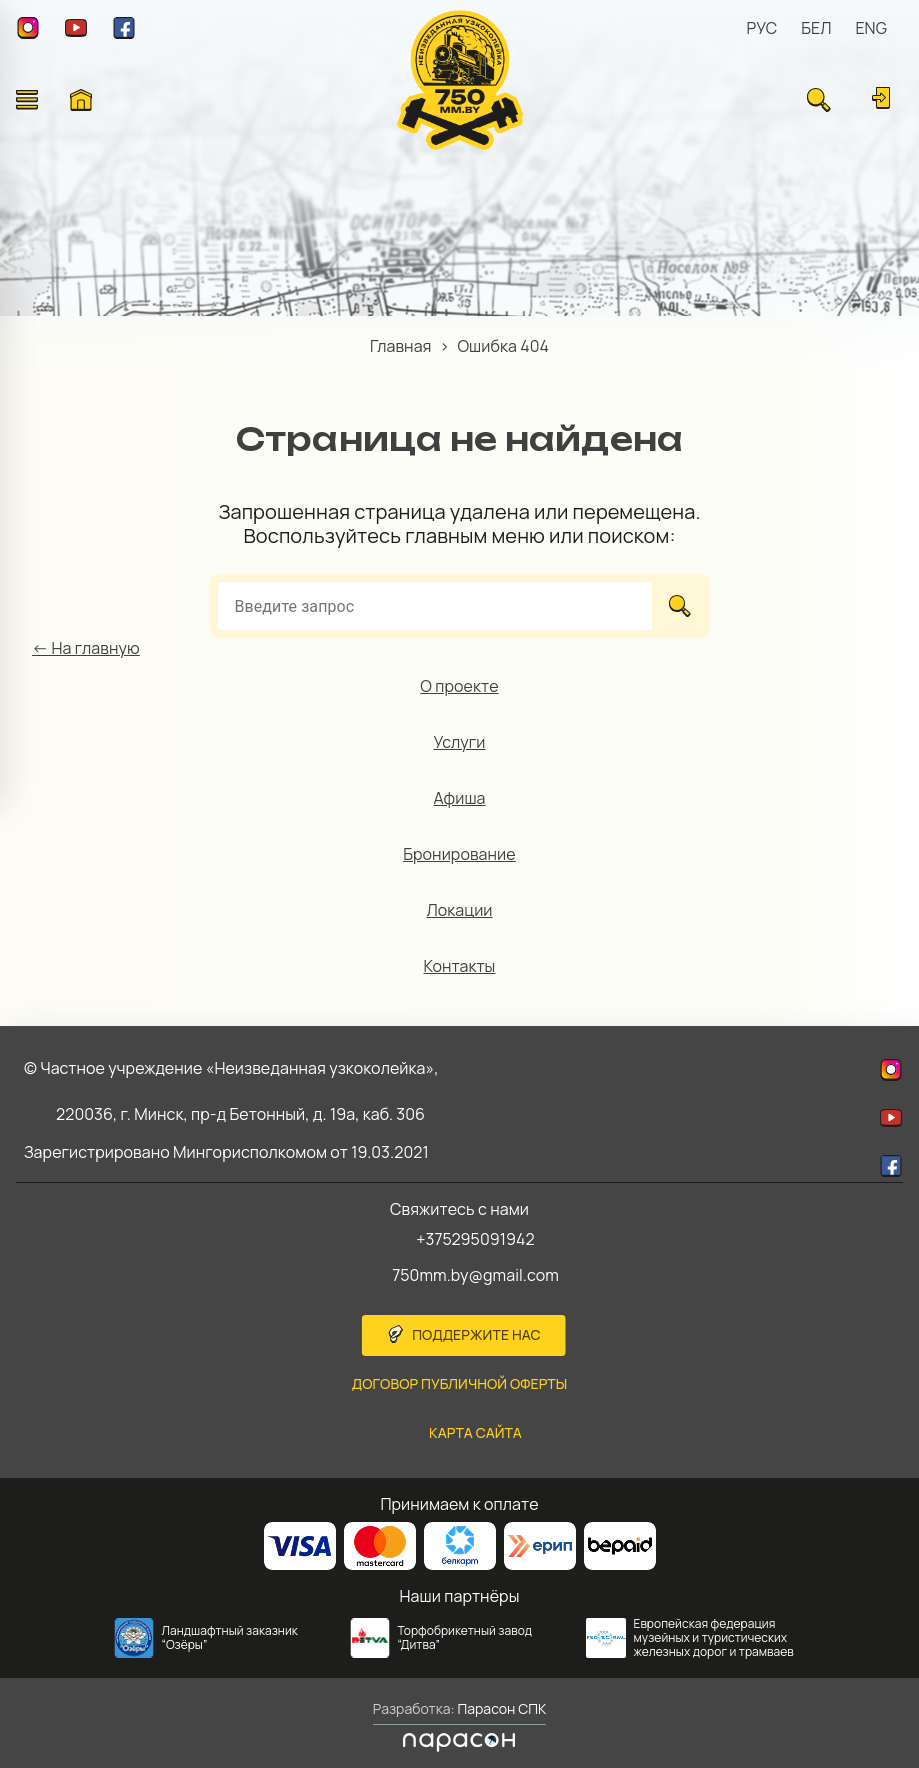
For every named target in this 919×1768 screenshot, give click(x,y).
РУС (762, 28)
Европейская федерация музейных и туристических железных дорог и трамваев (714, 1637)
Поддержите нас (476, 1334)
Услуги (460, 742)
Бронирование (459, 854)
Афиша (459, 798)
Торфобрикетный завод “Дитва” (465, 1637)
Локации (459, 910)
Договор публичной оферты (460, 1383)
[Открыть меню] (27, 100)
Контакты (460, 966)
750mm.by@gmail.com (475, 1275)
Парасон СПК (501, 1708)
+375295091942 (475, 1239)
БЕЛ (816, 28)
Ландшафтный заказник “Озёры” (230, 1637)
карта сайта (475, 1432)
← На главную (86, 648)
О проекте (459, 686)
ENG (871, 28)
